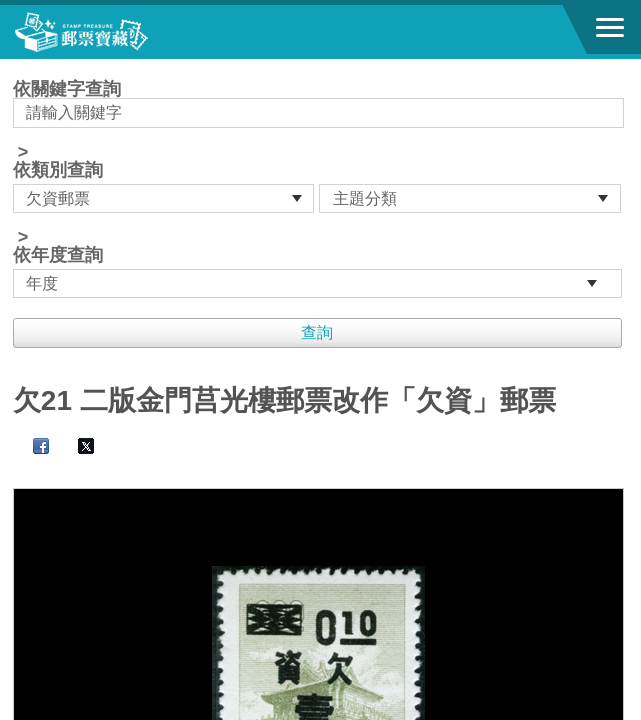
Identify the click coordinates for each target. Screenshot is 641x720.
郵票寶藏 (125, 32)
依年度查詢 (58, 255)
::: (19, 67)
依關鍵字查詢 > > (320, 189)
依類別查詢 (58, 170)
